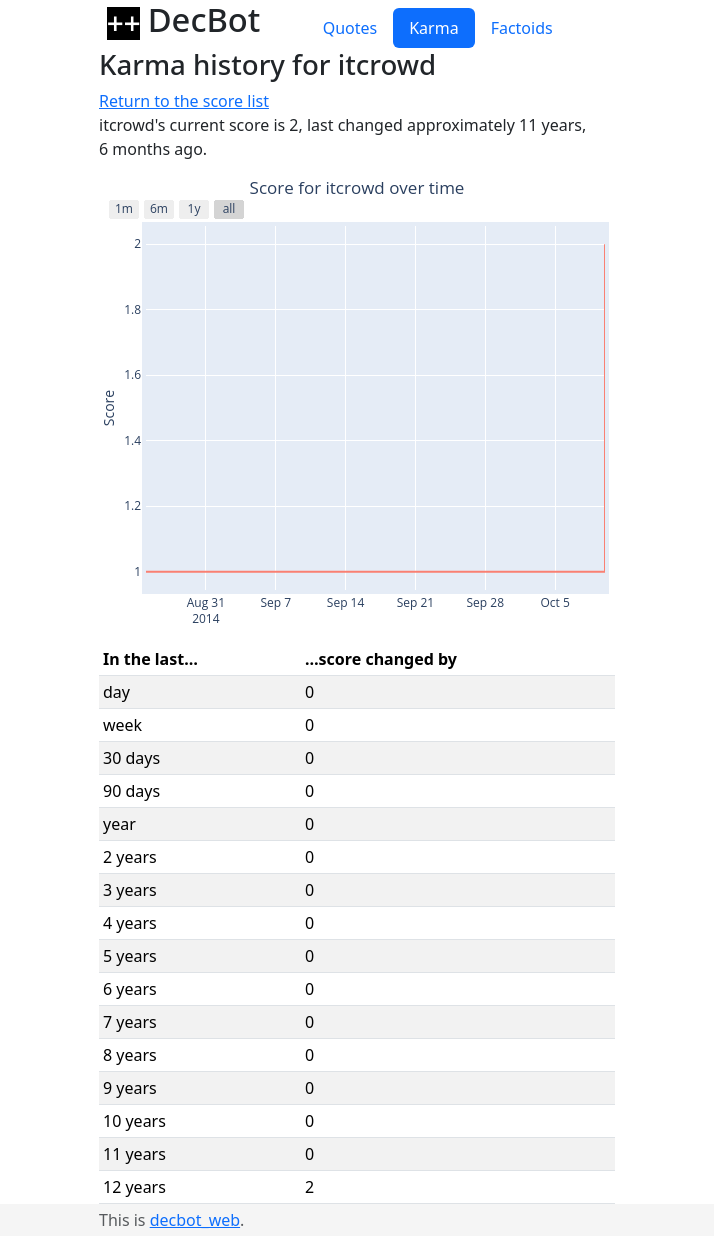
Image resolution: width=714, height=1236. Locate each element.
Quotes (350, 28)
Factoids (522, 28)
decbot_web (195, 1220)
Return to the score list (184, 101)
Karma (433, 28)
